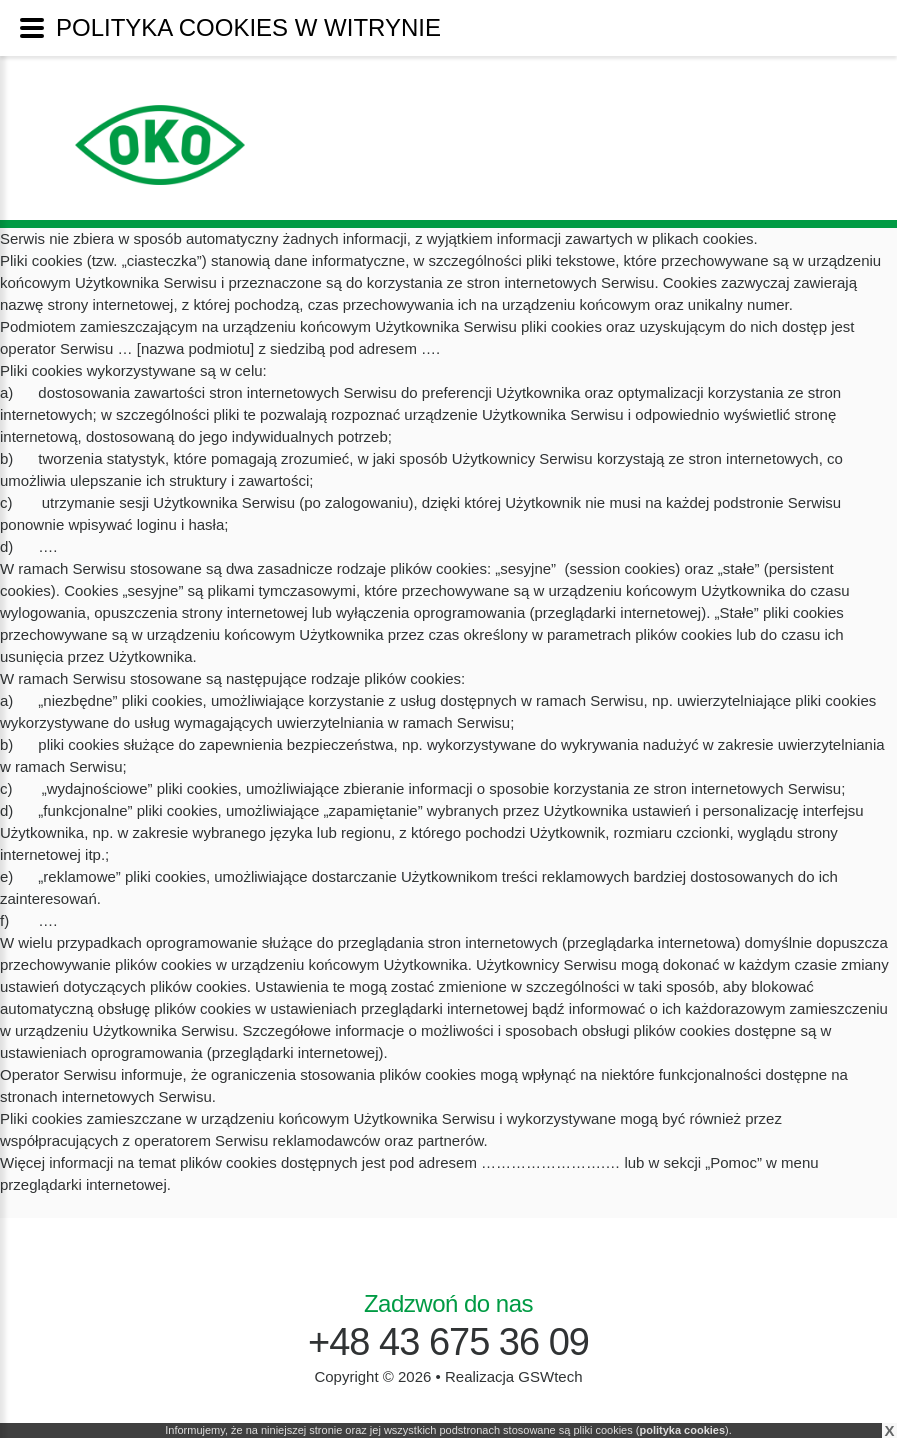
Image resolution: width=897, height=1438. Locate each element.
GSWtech (550, 1376)
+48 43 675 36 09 (448, 1342)
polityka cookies (682, 1430)
